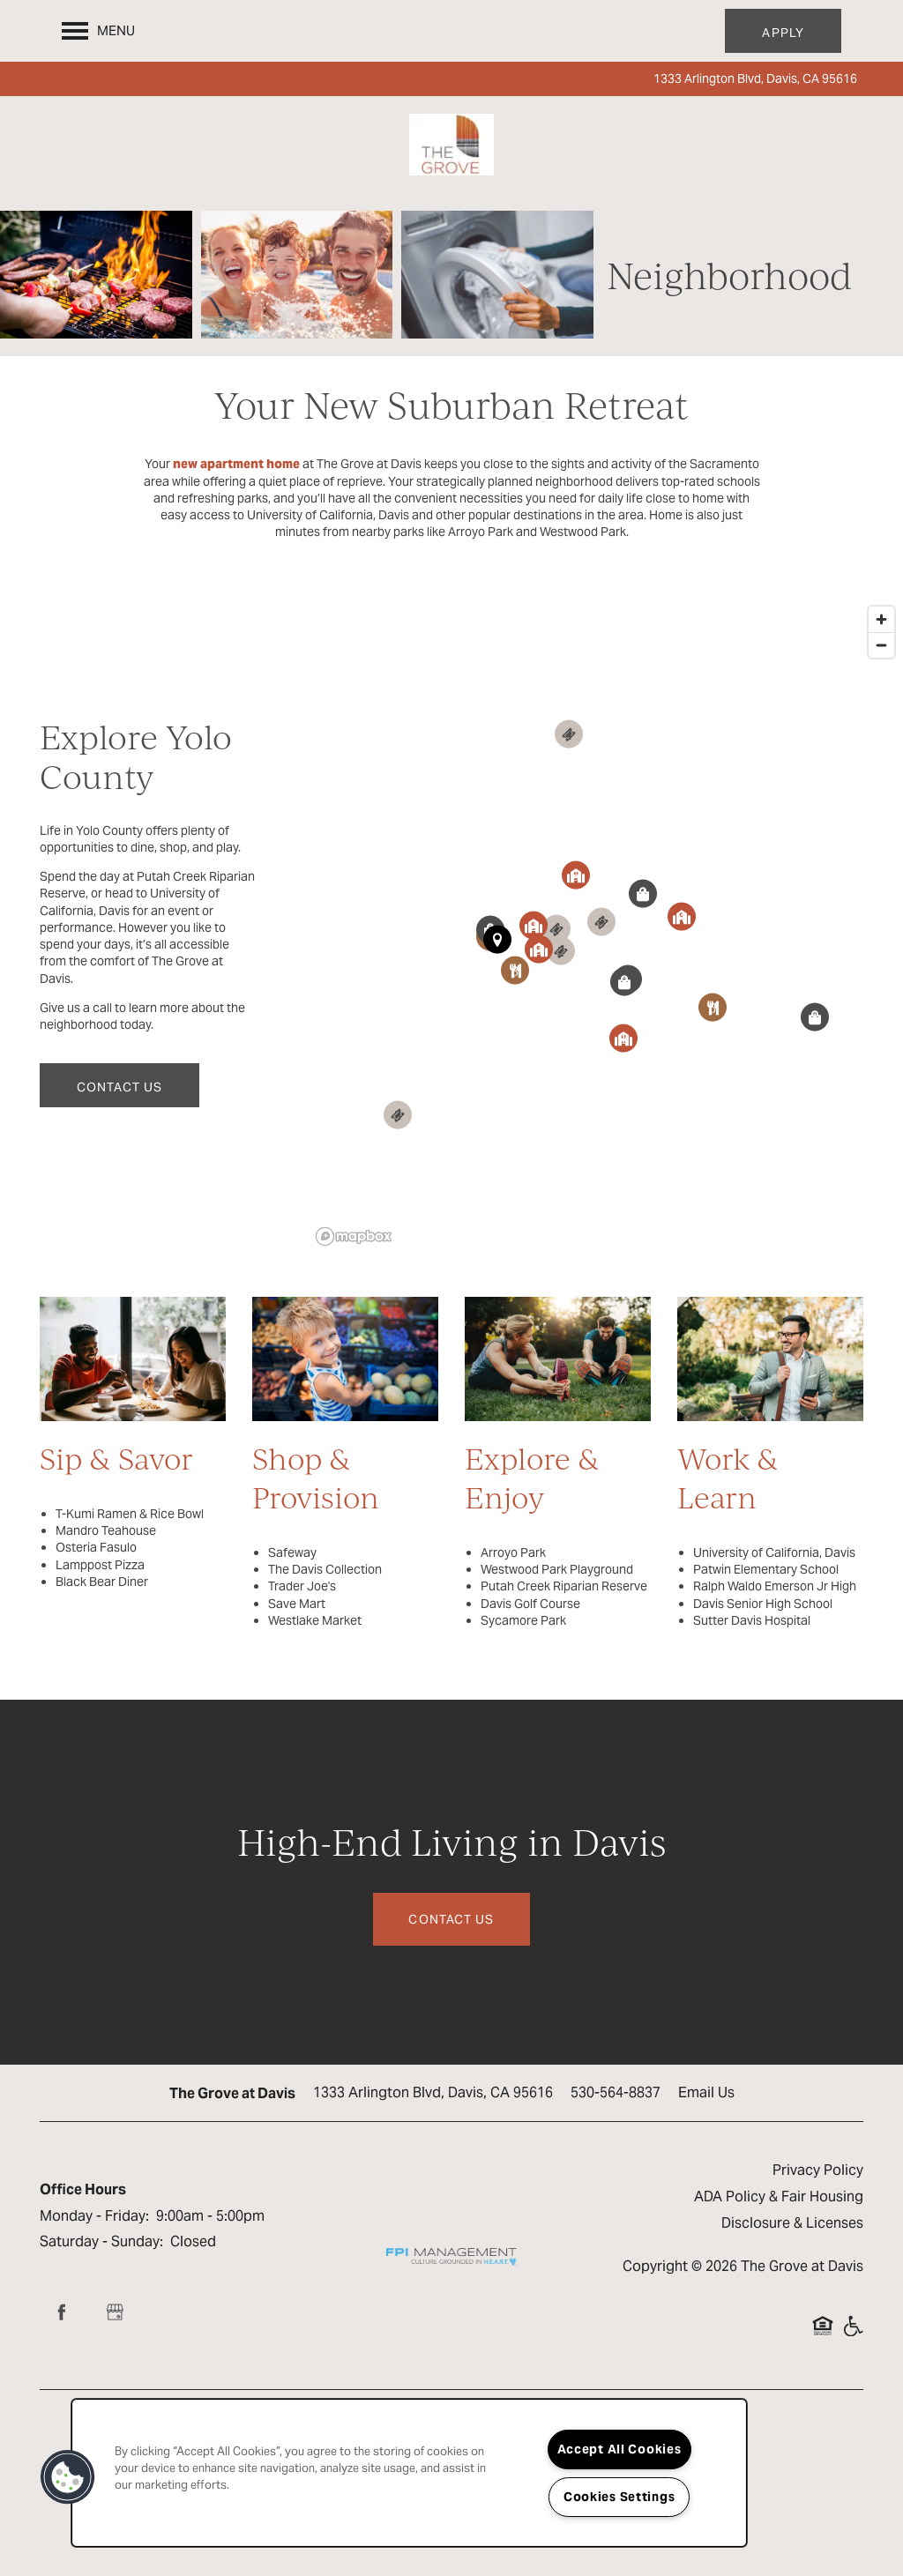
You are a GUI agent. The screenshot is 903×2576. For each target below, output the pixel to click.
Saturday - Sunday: (101, 2241)
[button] (783, 31)
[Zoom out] (881, 645)
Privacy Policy (817, 2170)
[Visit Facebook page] (62, 2312)
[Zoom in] (881, 619)
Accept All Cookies (619, 2449)
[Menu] (98, 31)
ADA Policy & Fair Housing (778, 2196)
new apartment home (236, 464)
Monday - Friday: (94, 2216)
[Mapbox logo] (353, 1236)
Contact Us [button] (451, 1919)
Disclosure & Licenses (792, 2223)
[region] (409, 2473)
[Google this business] (115, 2312)
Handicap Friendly (852, 2334)
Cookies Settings (619, 2497)
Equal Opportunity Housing (822, 2334)
